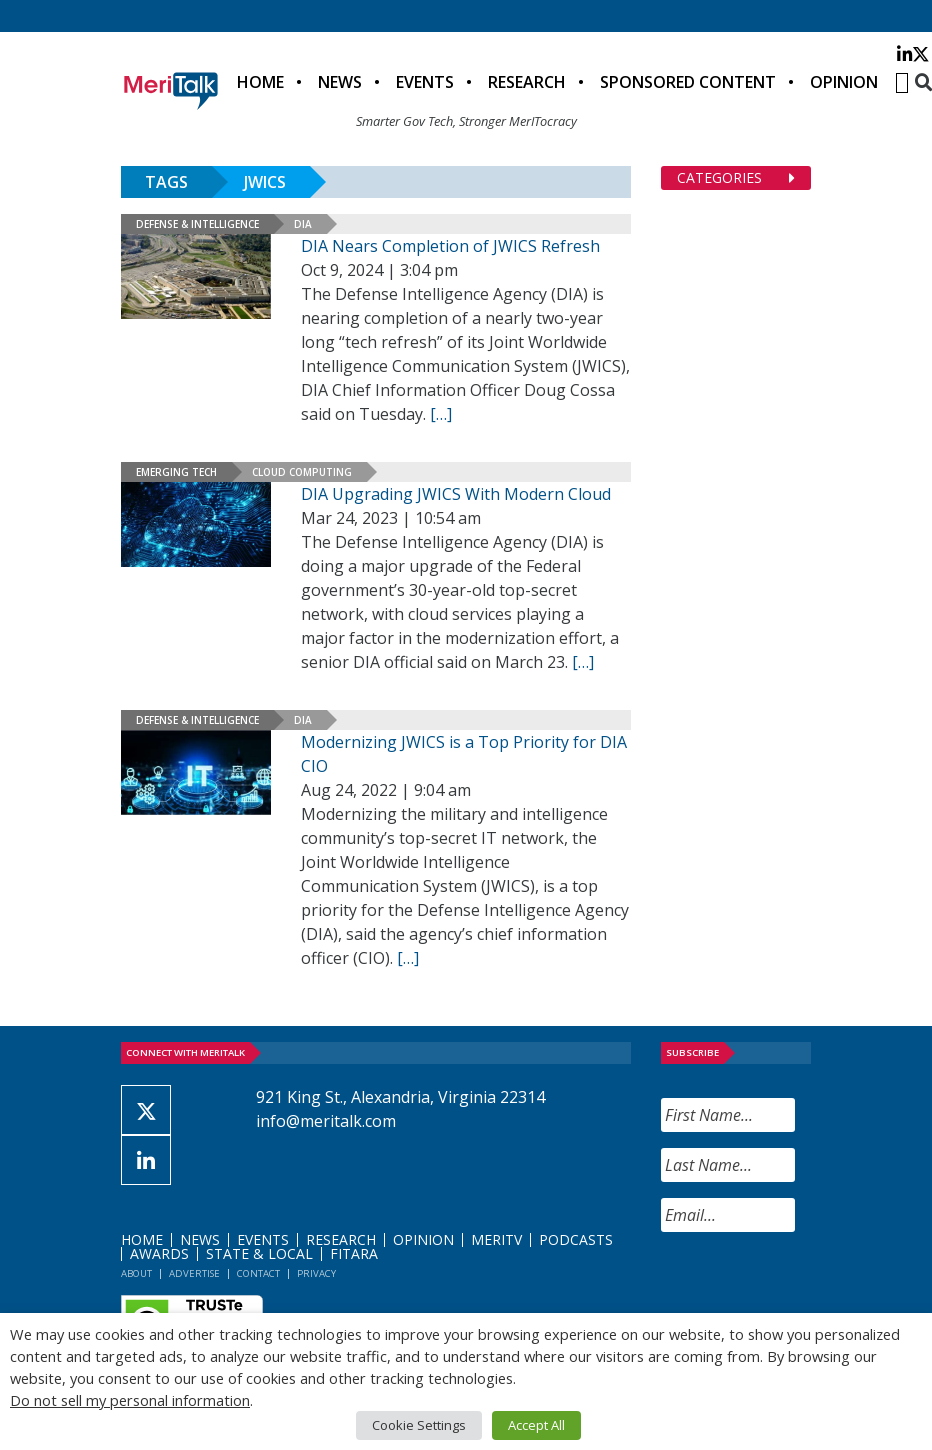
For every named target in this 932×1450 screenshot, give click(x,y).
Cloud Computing (302, 472)
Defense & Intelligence (197, 224)
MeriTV (496, 1239)
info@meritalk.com (326, 1121)
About (136, 1273)
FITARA (354, 1253)
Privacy (316, 1273)
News (340, 82)
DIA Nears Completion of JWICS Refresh (450, 246)
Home (260, 82)
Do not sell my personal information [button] (130, 1400)
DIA (303, 224)
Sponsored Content (688, 82)
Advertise (194, 1273)
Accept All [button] (536, 1425)
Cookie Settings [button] (419, 1425)
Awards (159, 1253)
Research (527, 82)
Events (425, 82)
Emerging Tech (176, 472)
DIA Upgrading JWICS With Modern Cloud (456, 494)
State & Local (259, 1253)
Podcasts (576, 1239)
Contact (258, 1273)
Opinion (844, 82)
